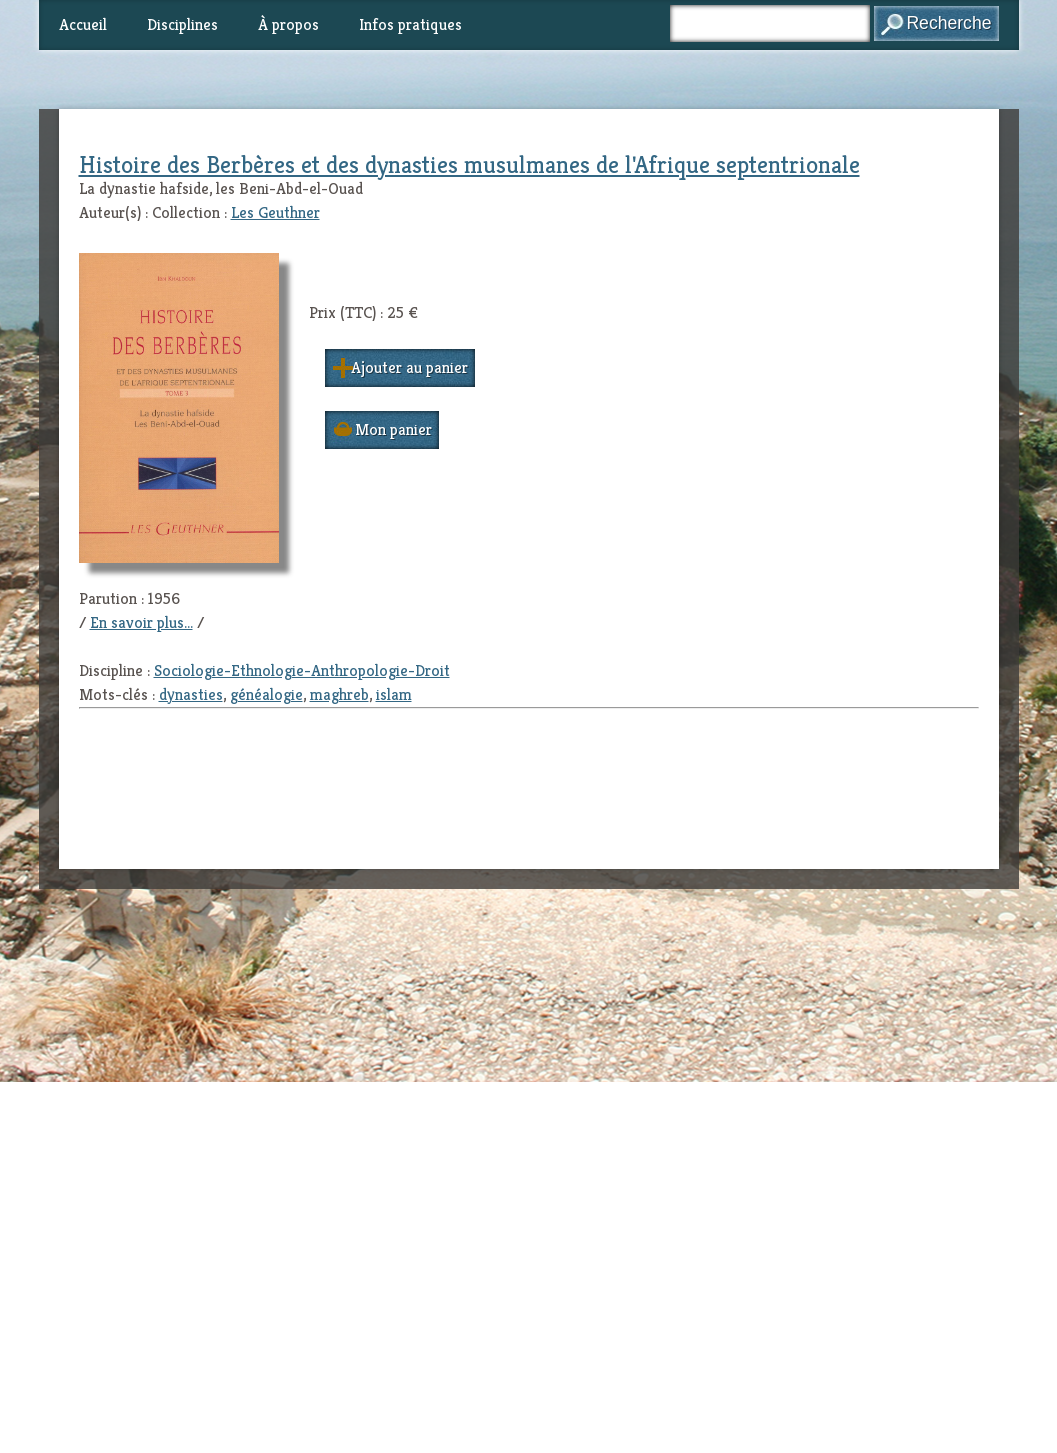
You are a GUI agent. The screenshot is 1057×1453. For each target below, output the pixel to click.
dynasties (191, 694)
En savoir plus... (141, 622)
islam (394, 694)
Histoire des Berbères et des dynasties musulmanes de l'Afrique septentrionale (469, 165)
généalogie (266, 694)
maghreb (339, 694)
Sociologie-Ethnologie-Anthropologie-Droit (302, 670)
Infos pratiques (410, 24)
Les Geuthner (275, 212)
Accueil (83, 24)
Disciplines (182, 24)
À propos (288, 24)
